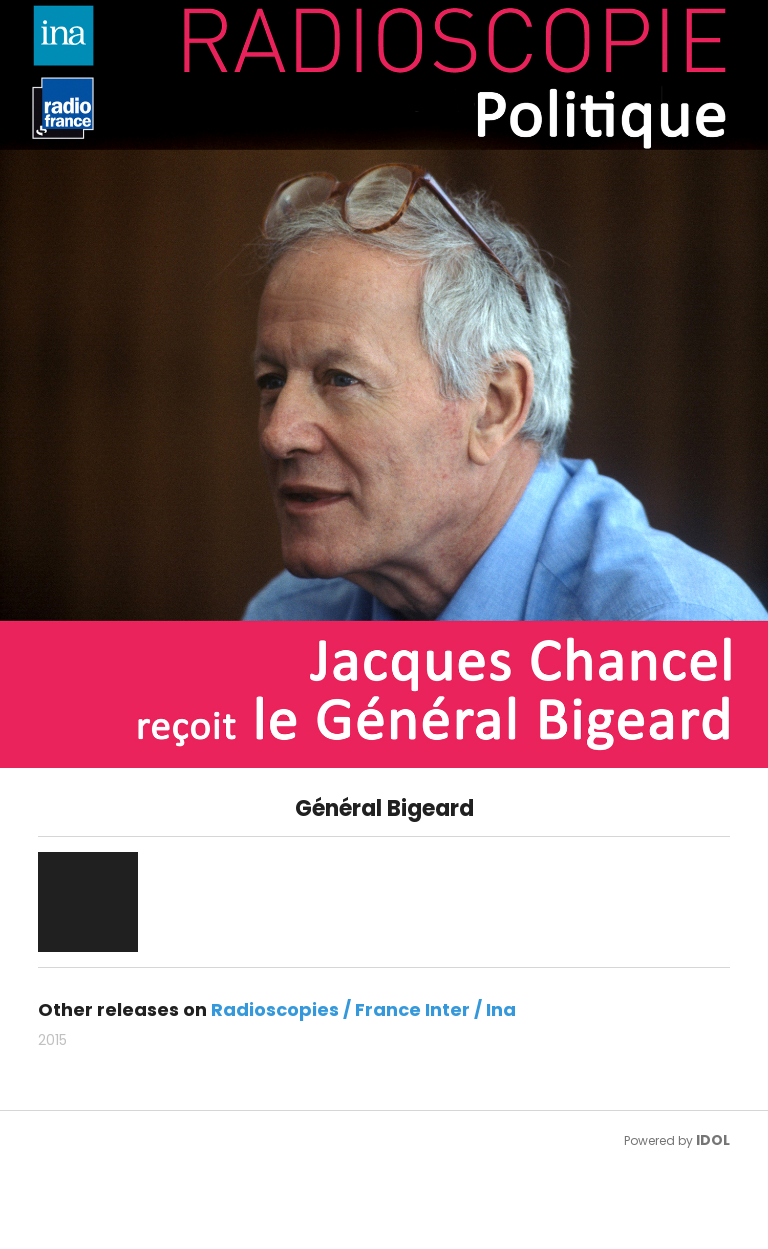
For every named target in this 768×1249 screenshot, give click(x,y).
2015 (52, 1040)
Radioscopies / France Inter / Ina (363, 1009)
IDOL (713, 1140)
